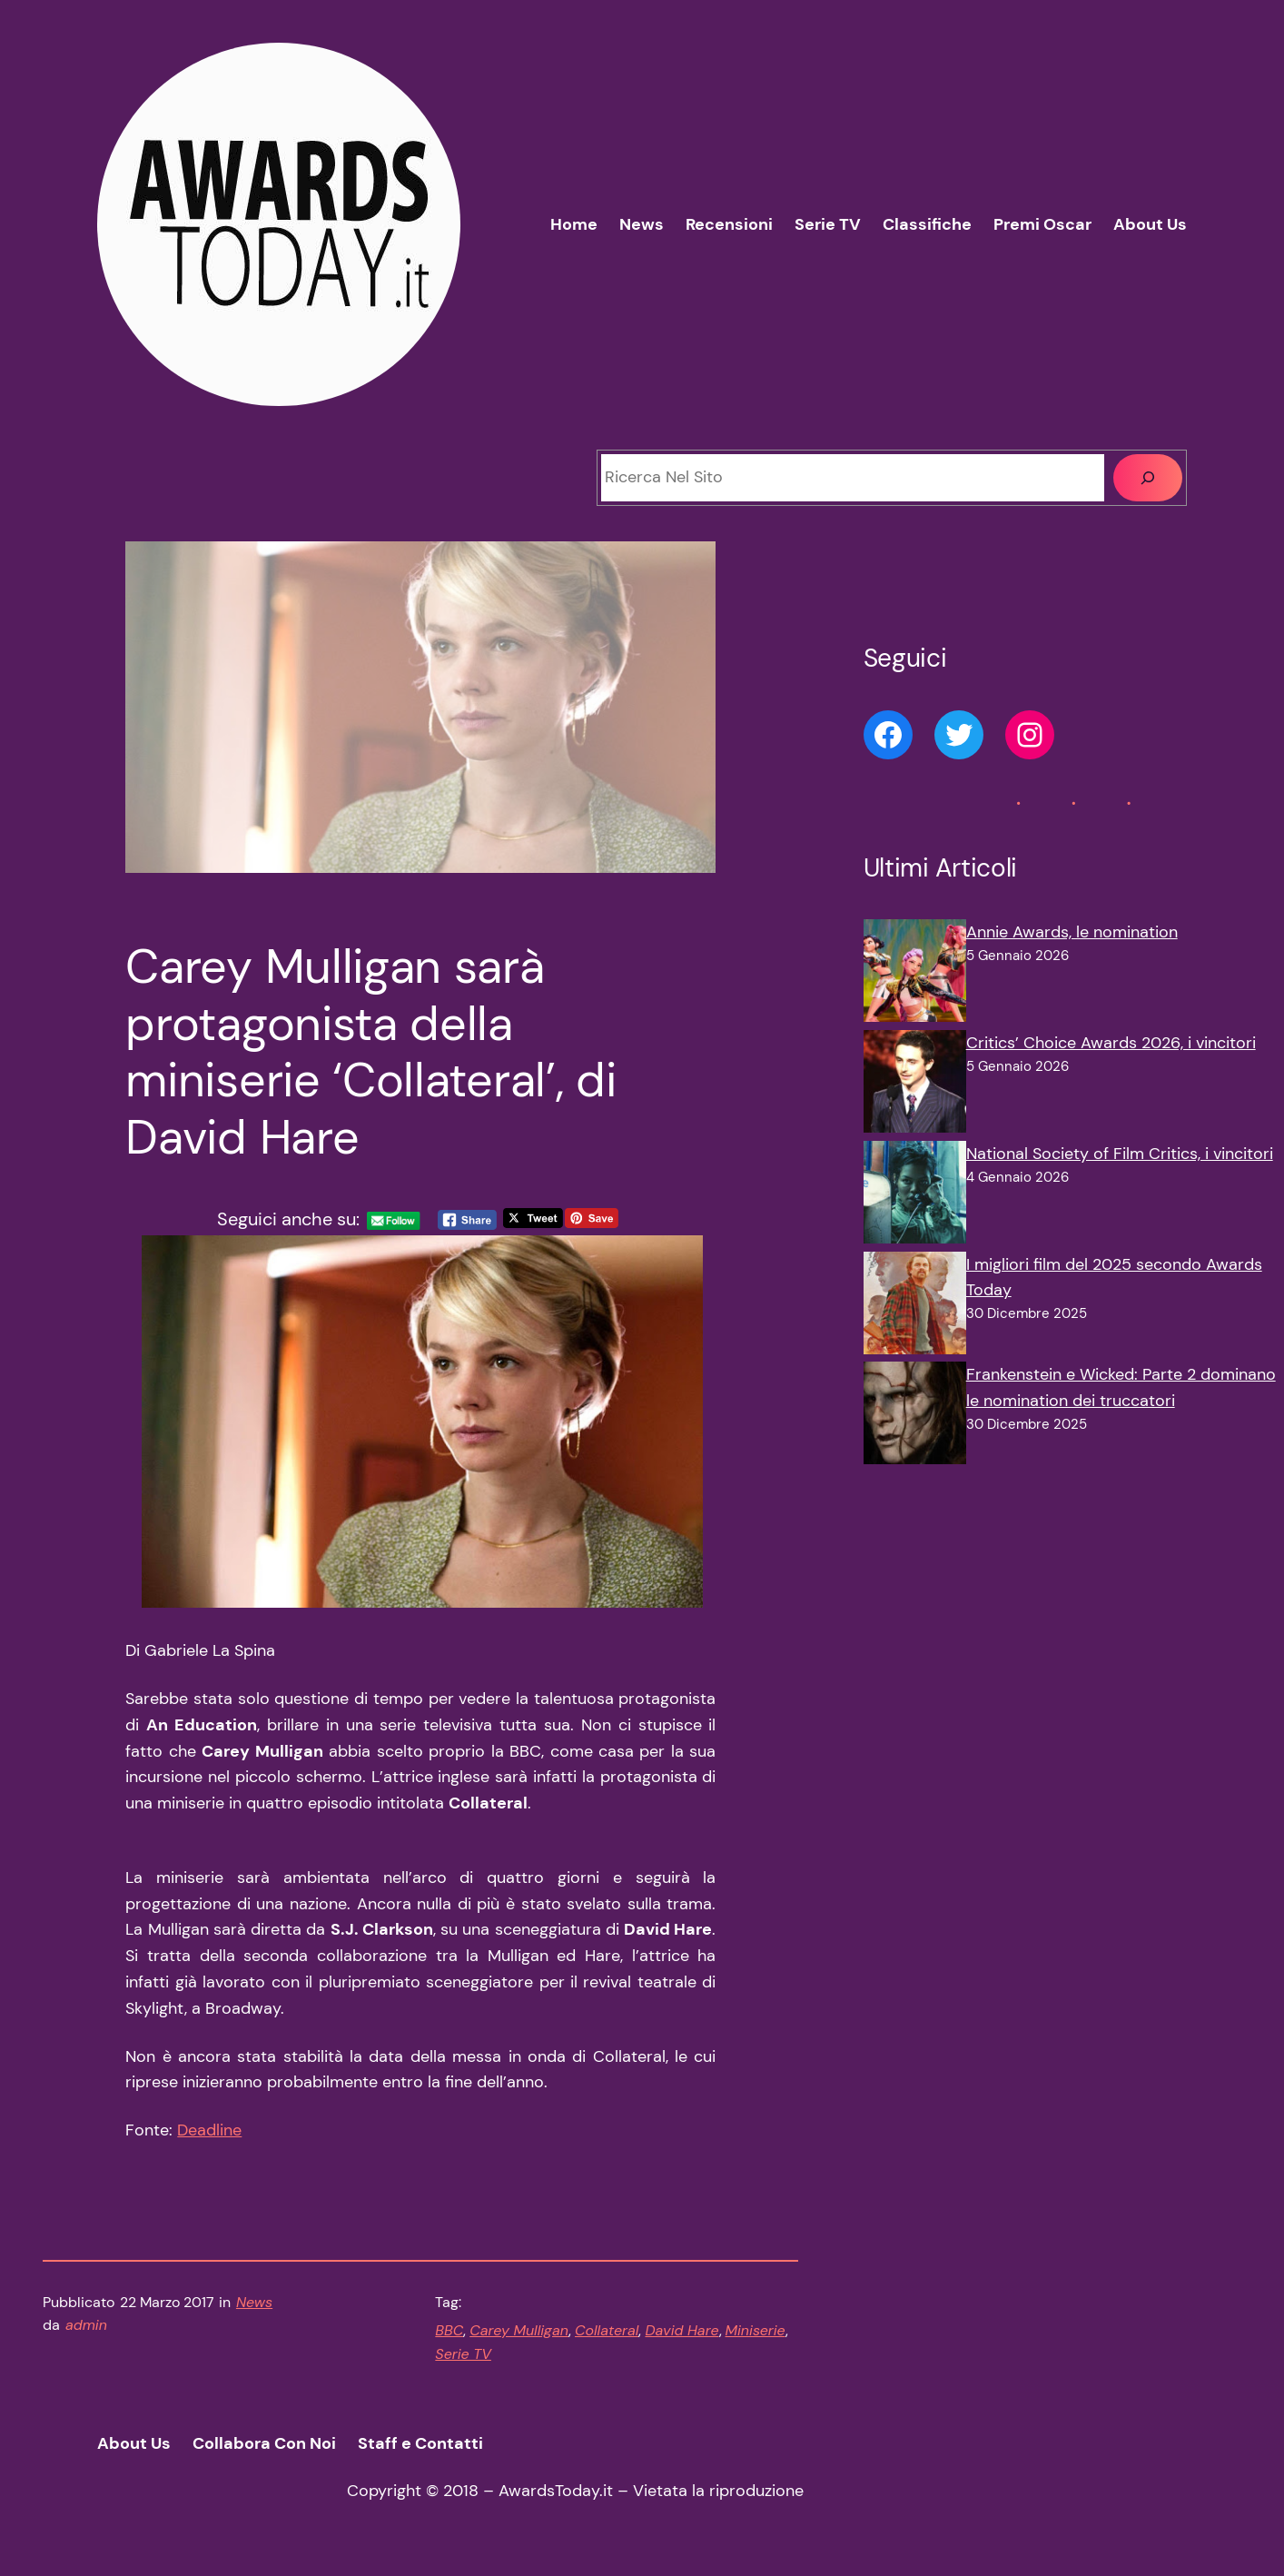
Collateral (606, 2330)
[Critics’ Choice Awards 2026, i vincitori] (915, 1085)
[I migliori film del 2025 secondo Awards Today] (915, 1307)
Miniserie (755, 2330)
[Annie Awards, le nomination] (915, 974)
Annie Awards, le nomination (1072, 932)
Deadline (209, 2130)
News (254, 2302)
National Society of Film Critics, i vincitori (1119, 1153)
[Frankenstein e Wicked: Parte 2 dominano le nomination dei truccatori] (915, 1417)
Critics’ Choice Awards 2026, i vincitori (1111, 1043)
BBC (449, 2330)
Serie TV (463, 2353)
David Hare (681, 2330)
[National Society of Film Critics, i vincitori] (915, 1196)
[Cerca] (1147, 477)
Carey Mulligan (518, 2330)
